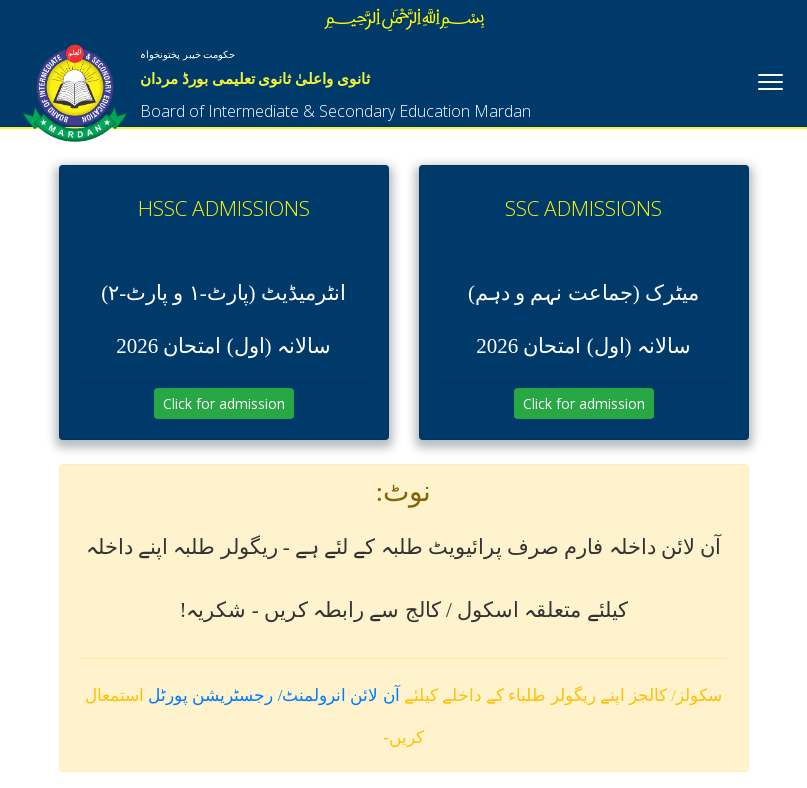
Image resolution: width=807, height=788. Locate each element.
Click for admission (224, 403)
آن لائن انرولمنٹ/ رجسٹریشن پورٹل (273, 695)
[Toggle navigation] (770, 79)
